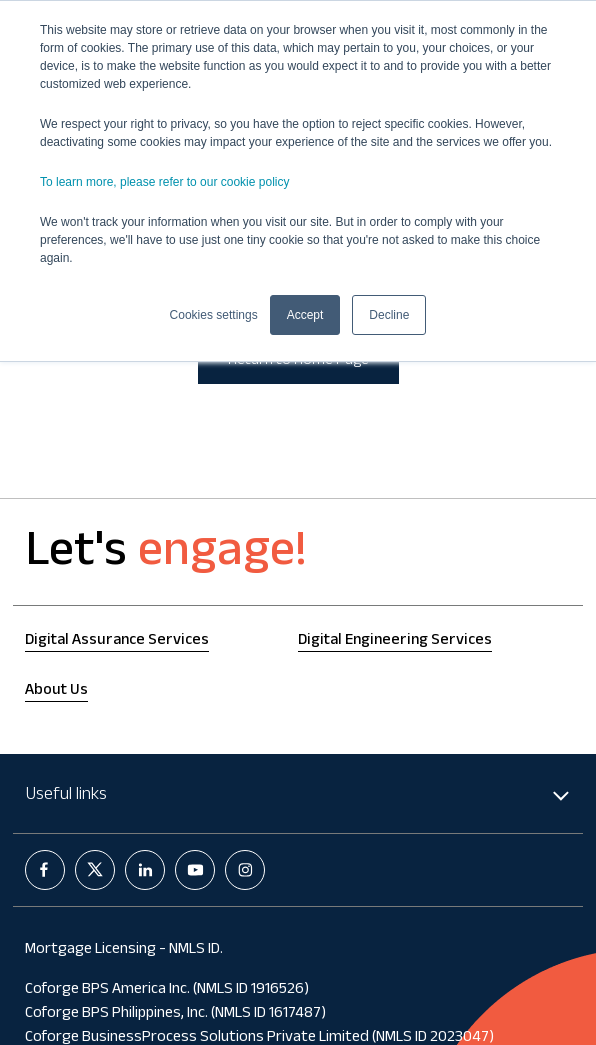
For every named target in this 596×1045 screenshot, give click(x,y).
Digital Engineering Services (395, 641)
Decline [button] (389, 315)
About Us (56, 691)
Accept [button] (305, 315)
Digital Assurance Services (117, 641)
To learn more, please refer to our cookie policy (164, 182)
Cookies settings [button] (214, 315)
